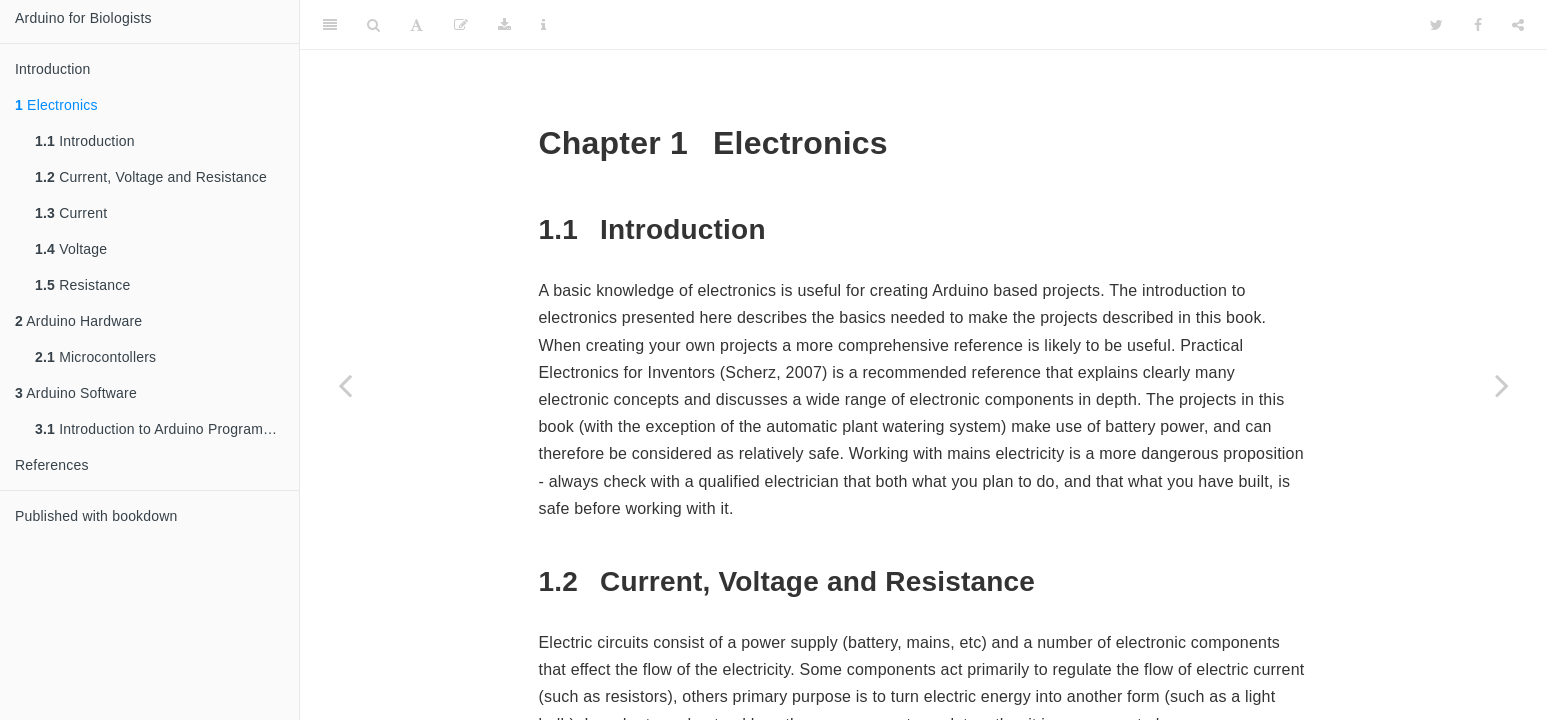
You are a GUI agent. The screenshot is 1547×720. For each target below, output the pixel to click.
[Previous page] (345, 385)
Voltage (71, 249)
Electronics (56, 105)
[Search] (373, 25)
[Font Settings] (416, 25)
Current (71, 213)
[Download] (504, 25)
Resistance (82, 285)
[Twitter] (1436, 25)
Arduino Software (76, 393)
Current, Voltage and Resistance (151, 177)
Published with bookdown (96, 516)
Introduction (53, 69)
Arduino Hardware (78, 321)
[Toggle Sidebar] (330, 25)
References (52, 465)
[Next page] (1502, 385)
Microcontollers (95, 357)
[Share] (1518, 25)
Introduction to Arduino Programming (164, 429)
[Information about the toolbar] (543, 25)
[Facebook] (1478, 25)
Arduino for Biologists (83, 18)
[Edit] (461, 25)
